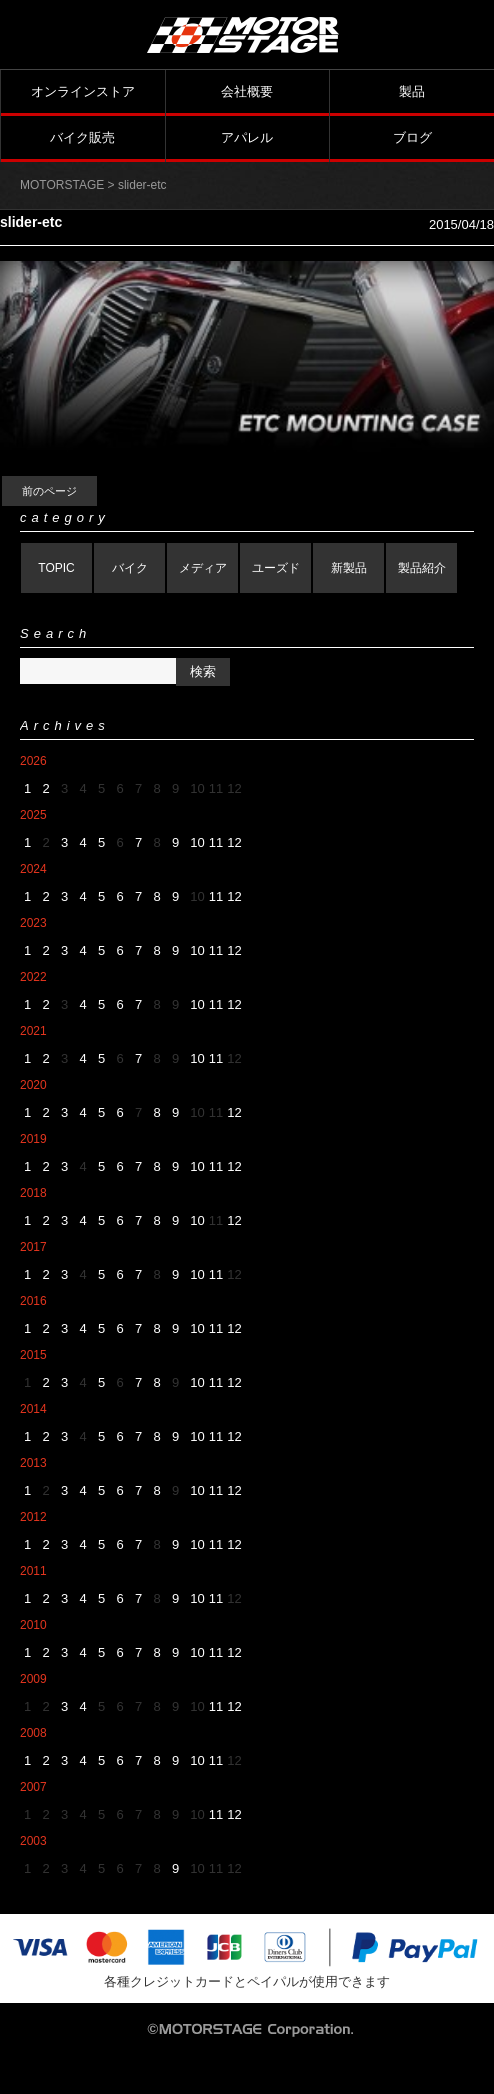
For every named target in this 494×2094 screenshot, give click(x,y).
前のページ (49, 491)
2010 (33, 1625)
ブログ (412, 137)
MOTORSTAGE (62, 185)
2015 (33, 1355)
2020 (33, 1085)
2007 (33, 1787)
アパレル (247, 137)
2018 (33, 1193)
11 (216, 842)
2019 (33, 1139)
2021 (33, 1031)
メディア (203, 568)
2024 (33, 869)
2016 (33, 1301)
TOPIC (56, 568)
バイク (130, 568)
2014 (33, 1409)
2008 (33, 1733)
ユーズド (276, 568)
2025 (33, 815)
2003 (33, 1841)
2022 (33, 977)
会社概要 (247, 91)
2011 (33, 1571)
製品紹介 (422, 568)
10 (197, 842)
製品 (412, 91)
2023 (33, 923)
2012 (33, 1517)
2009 (33, 1679)
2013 (33, 1463)
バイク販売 (82, 137)
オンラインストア (83, 91)
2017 (33, 1247)
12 (234, 842)
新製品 (349, 568)
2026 (33, 761)
